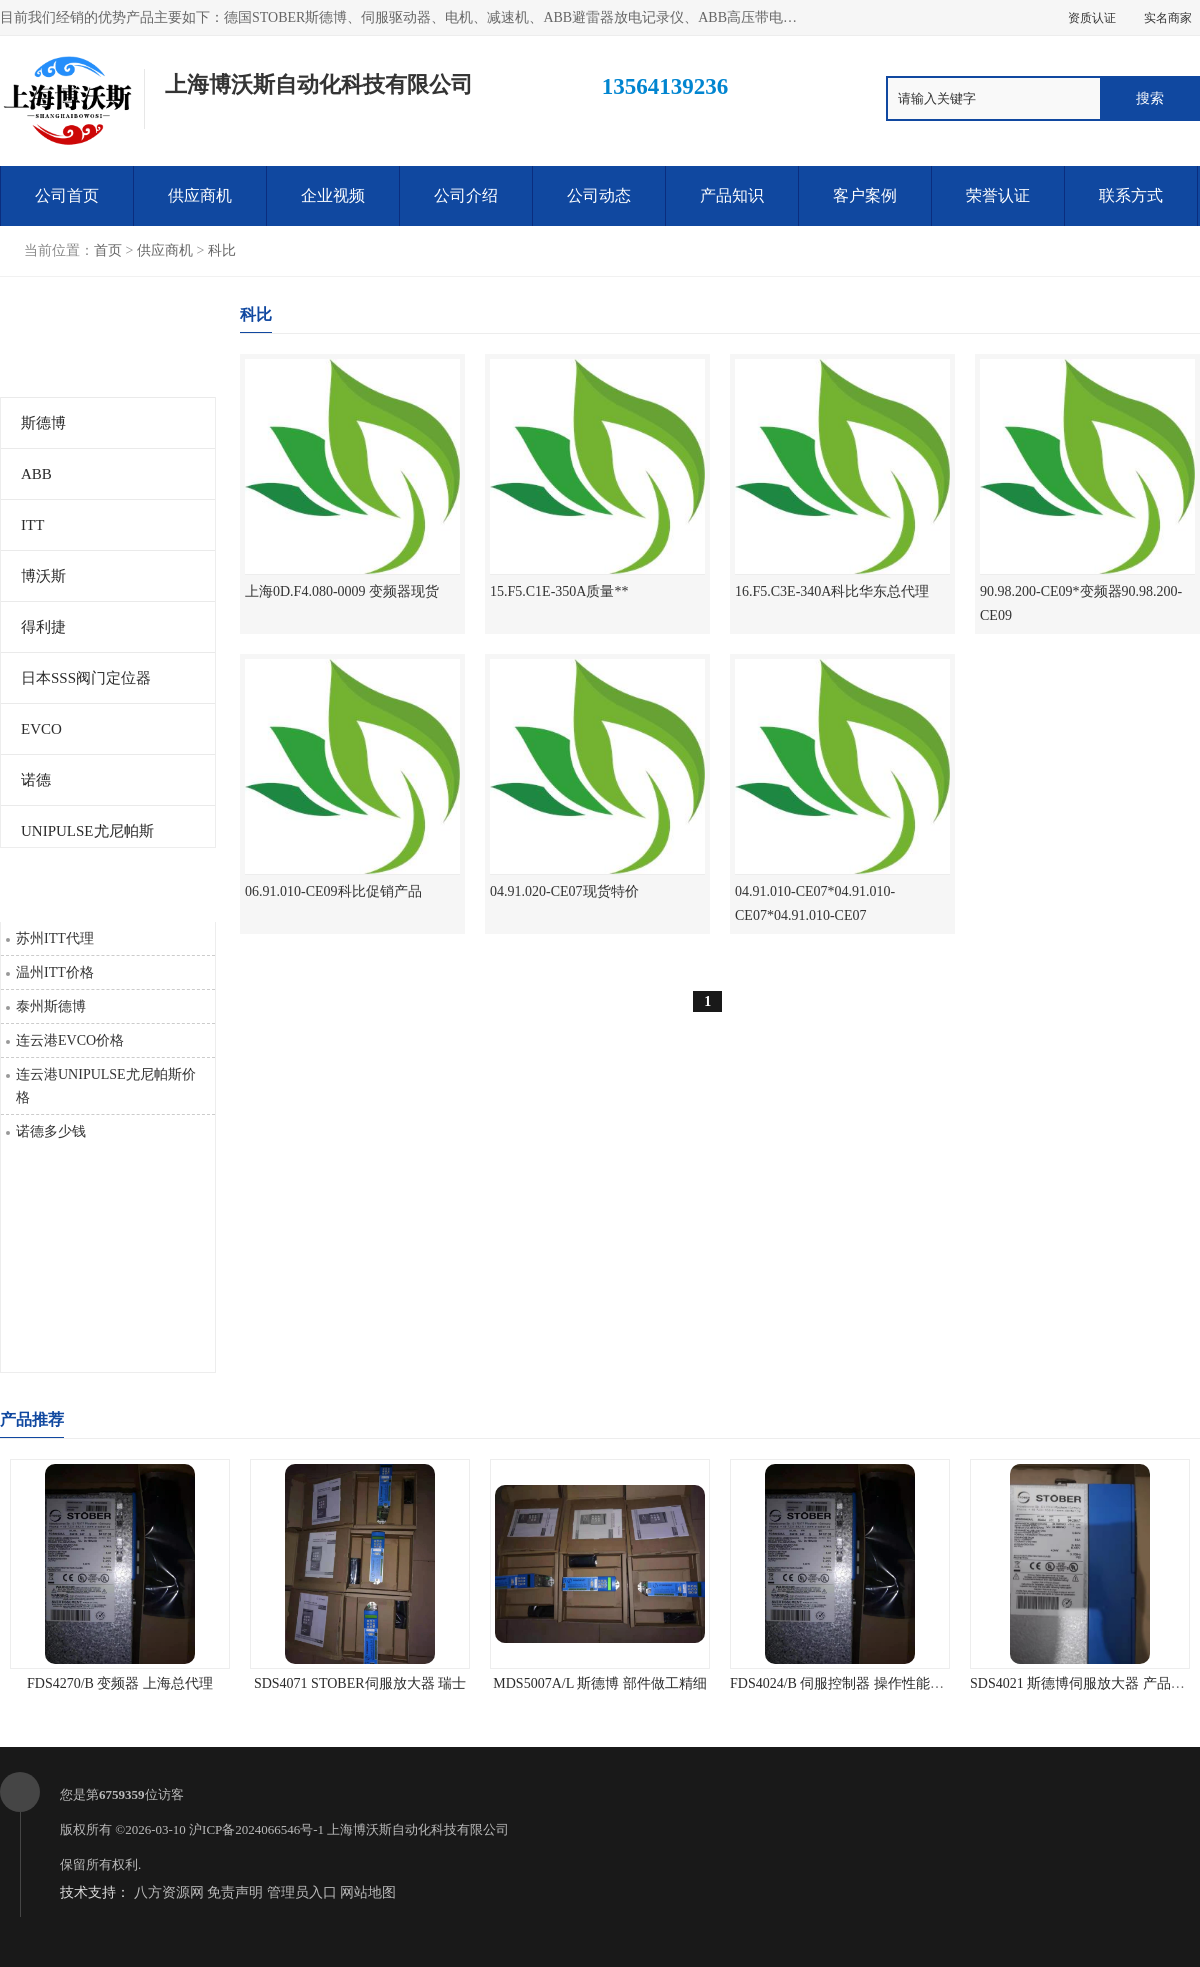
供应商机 (200, 195)
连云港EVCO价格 (70, 1040)
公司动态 (599, 195)
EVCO (41, 729)
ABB (36, 474)
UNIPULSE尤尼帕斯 (87, 831)
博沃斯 (43, 576)
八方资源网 (169, 1892)
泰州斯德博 (51, 1006)
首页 (108, 250)
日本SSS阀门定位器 (86, 678)
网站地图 (368, 1892)
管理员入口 (302, 1892)
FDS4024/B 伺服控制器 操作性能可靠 (844, 1683)
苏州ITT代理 (55, 938)
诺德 (36, 780)
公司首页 (67, 195)
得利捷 (43, 627)
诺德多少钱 (51, 1131)
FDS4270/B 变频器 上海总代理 (120, 1683)
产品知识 (732, 195)
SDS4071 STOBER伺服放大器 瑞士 (360, 1683)
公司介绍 (466, 195)
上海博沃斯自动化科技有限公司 (418, 1829)
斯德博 (43, 423)
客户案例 (865, 195)
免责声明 (235, 1892)
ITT (32, 525)
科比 (222, 250)
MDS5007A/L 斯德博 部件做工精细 (599, 1683)
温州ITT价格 (55, 972)
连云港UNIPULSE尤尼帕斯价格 (106, 1086)
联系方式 (1131, 195)
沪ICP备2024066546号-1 (256, 1829)
